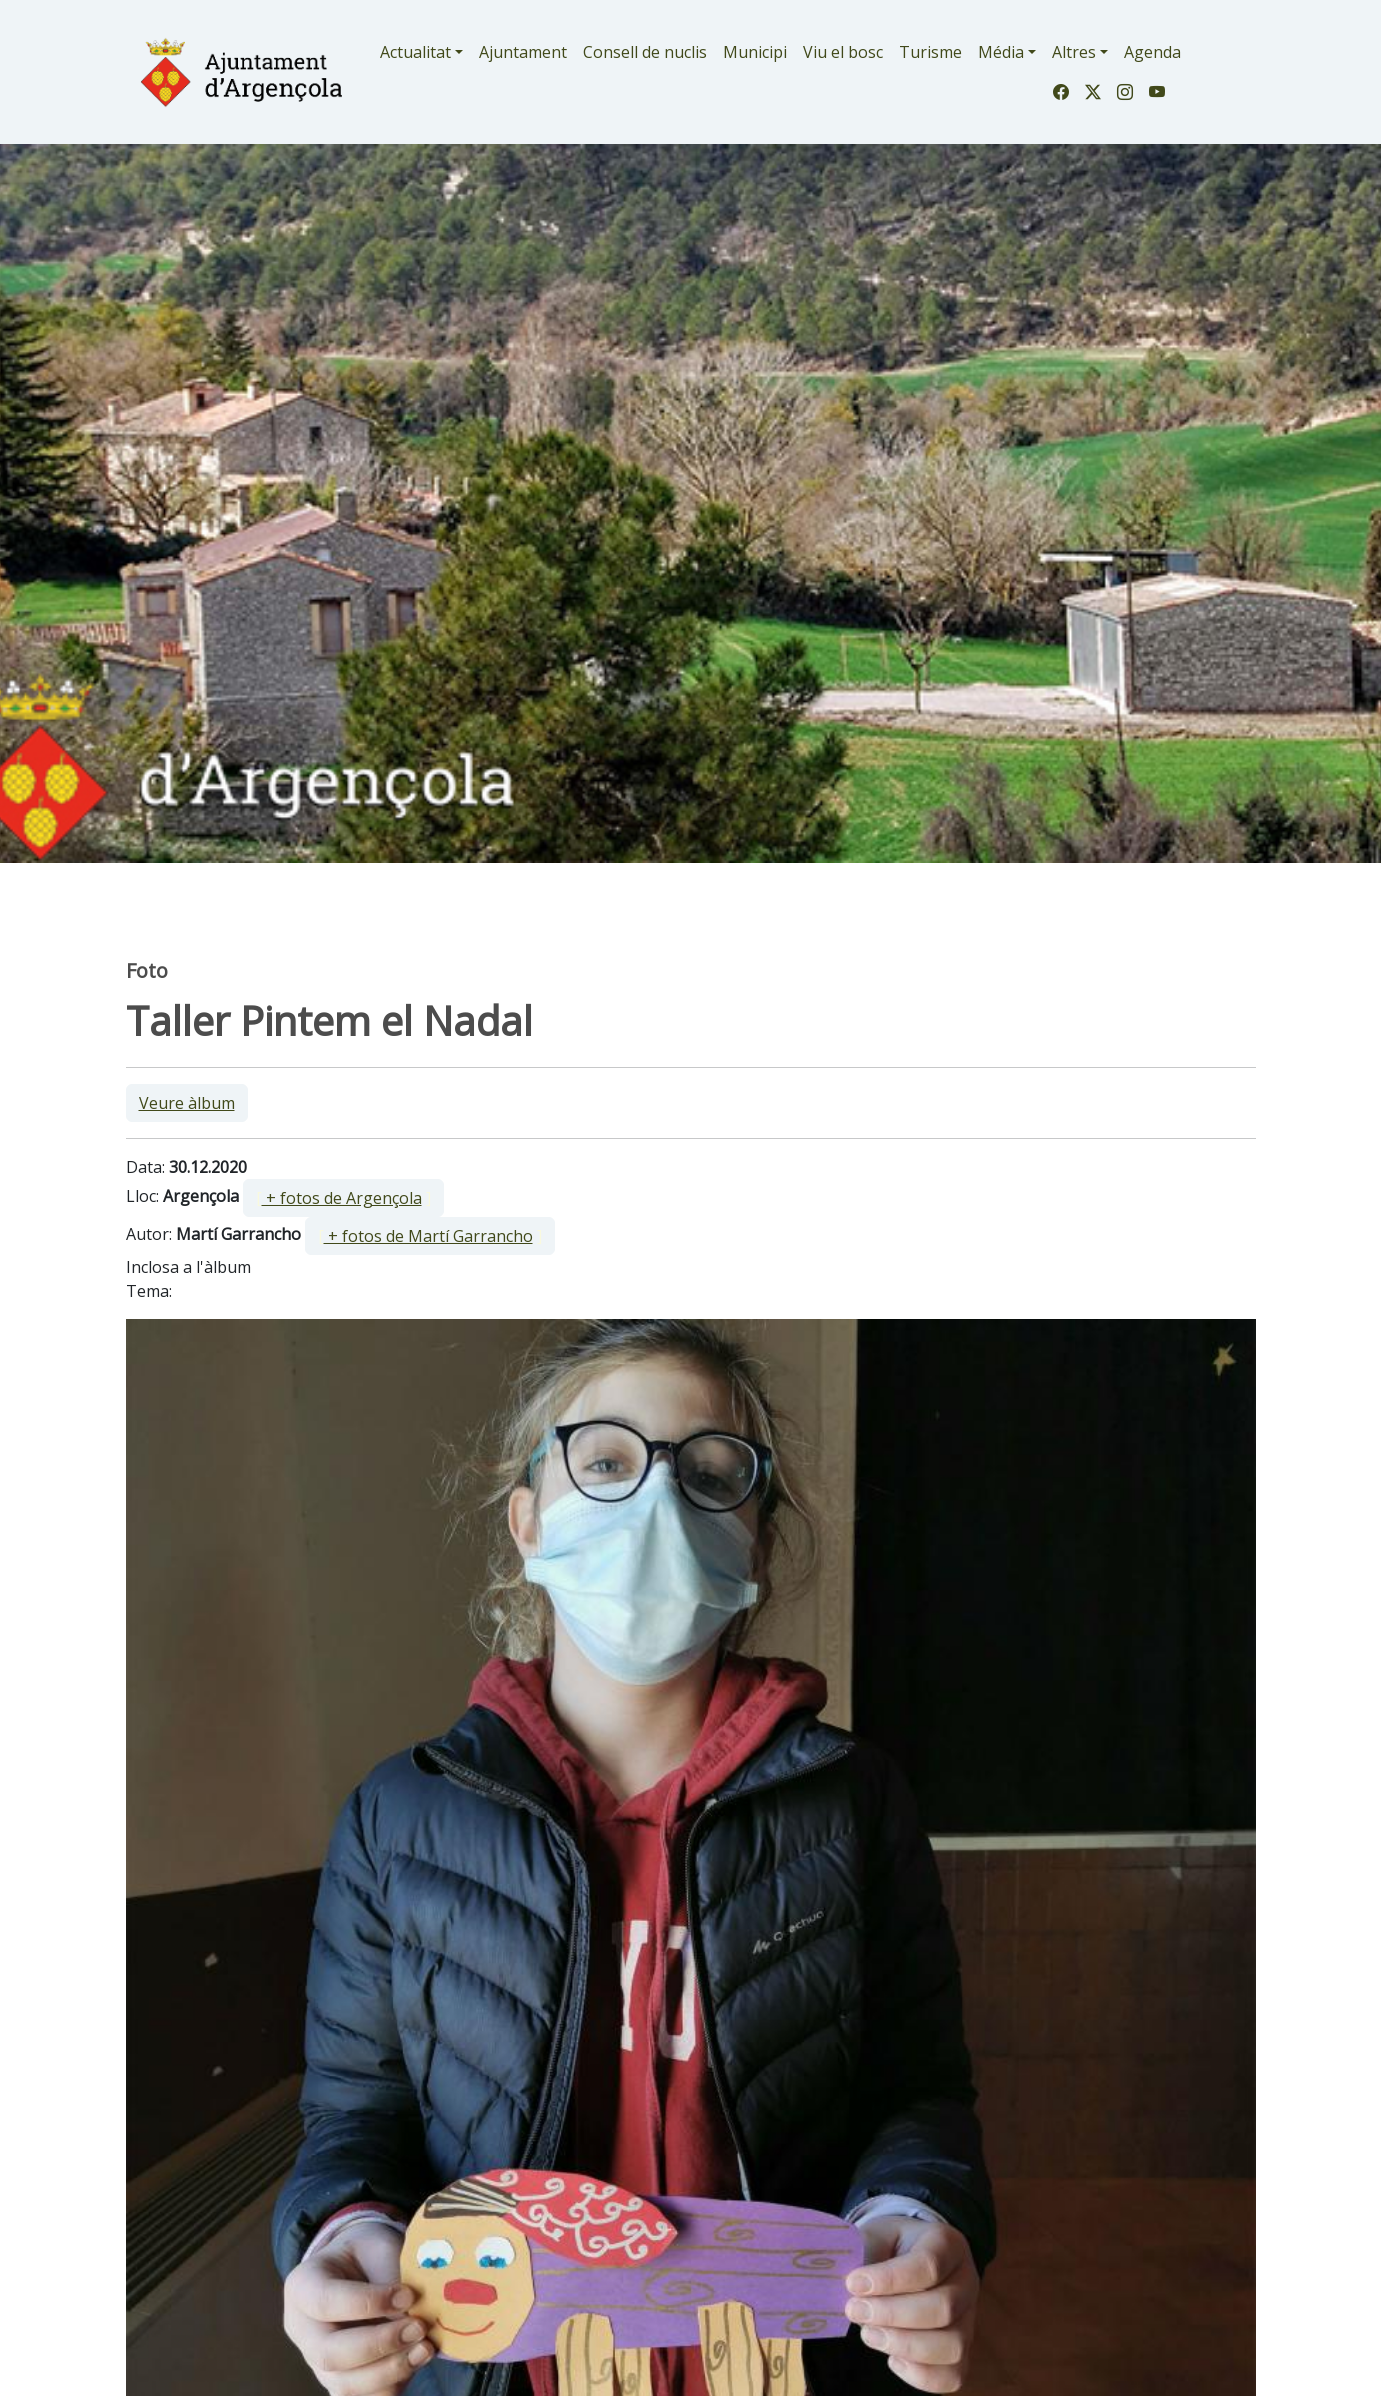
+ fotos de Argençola (342, 1198)
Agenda (1152, 52)
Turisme (930, 52)
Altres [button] (1074, 52)
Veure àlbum (187, 1103)
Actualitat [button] (415, 52)
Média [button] (1001, 52)
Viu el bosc (843, 52)
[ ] (343, 1198)
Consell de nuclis (645, 52)
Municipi (755, 52)
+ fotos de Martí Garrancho (428, 1236)
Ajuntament (523, 52)
